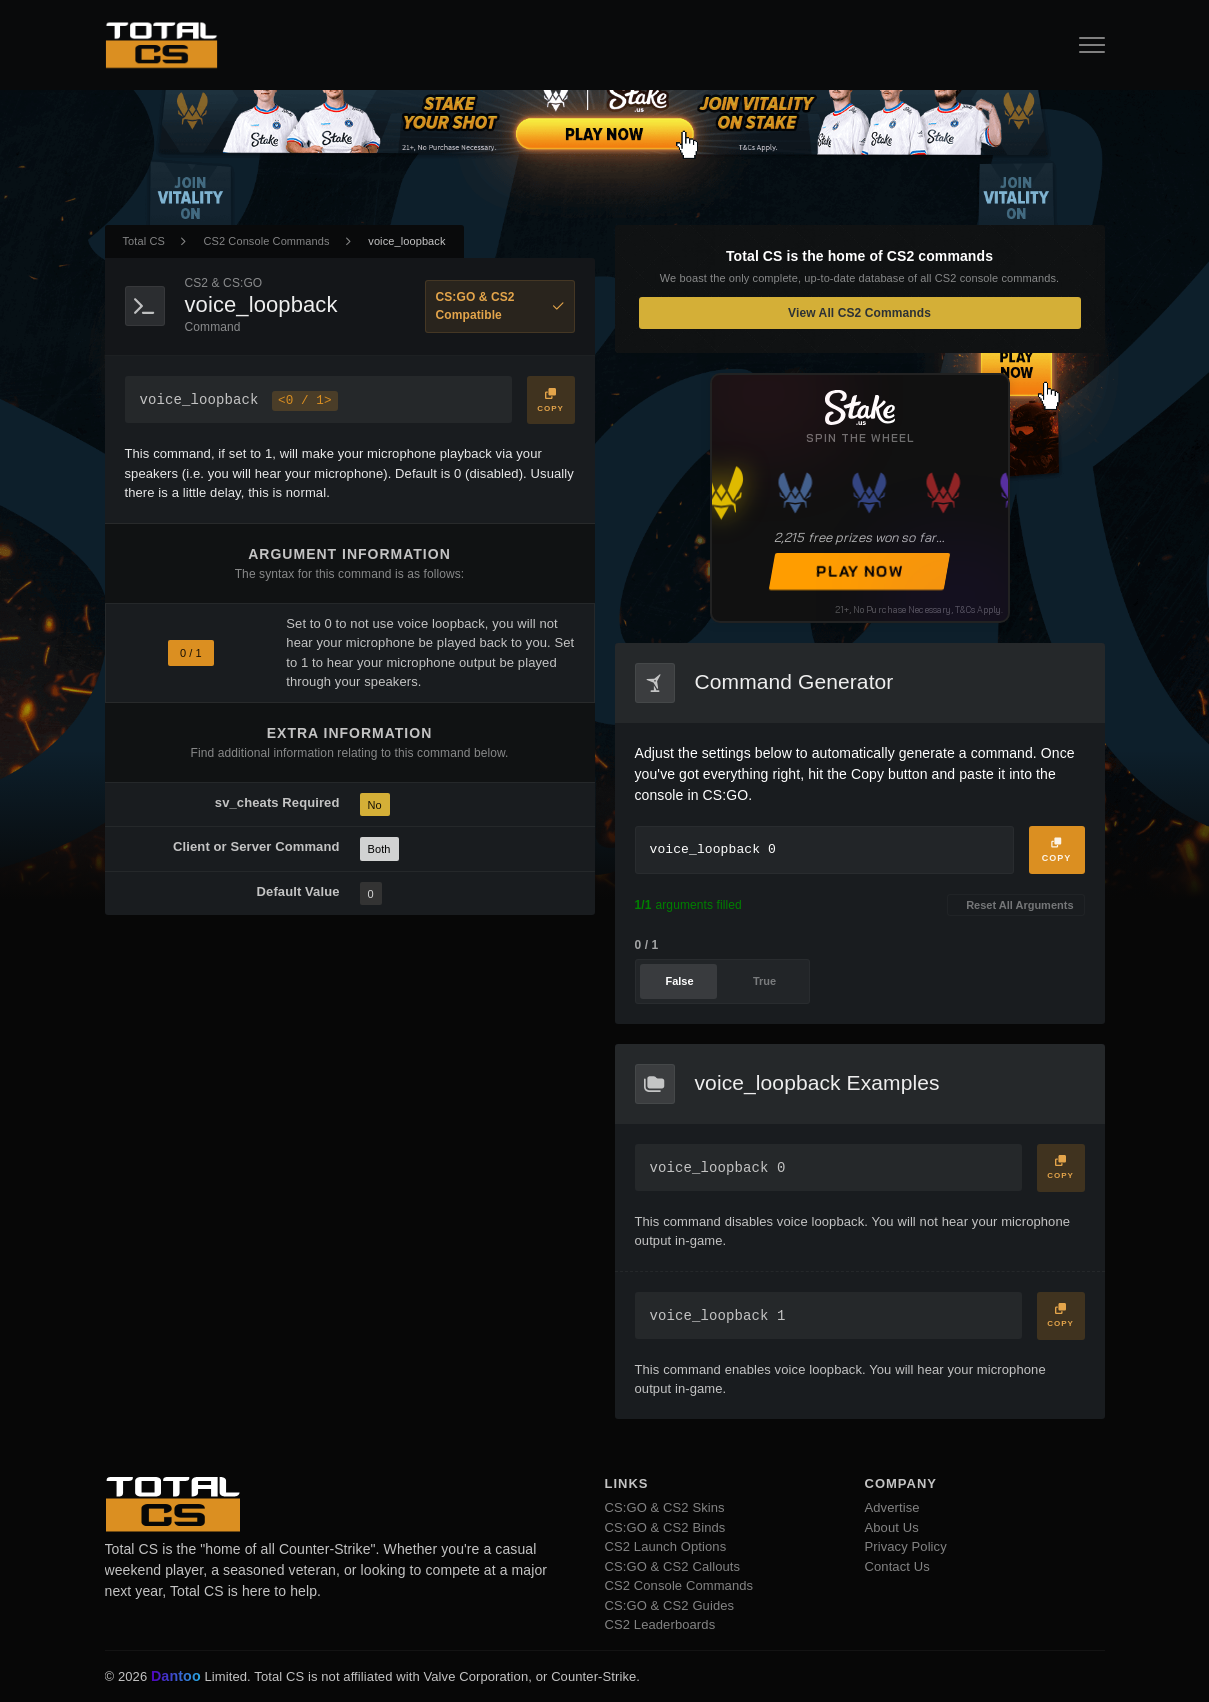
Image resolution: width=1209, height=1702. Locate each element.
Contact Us (897, 1566)
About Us (892, 1527)
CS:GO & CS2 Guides (670, 1605)
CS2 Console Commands (267, 241)
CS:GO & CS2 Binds (665, 1527)
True (764, 981)
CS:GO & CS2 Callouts (673, 1566)
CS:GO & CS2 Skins (665, 1507)
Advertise (892, 1507)
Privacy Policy (906, 1546)
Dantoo (177, 1677)
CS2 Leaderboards (660, 1624)
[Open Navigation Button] (1092, 45)
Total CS (144, 241)
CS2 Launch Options (666, 1546)
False (679, 981)
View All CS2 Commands (859, 313)
